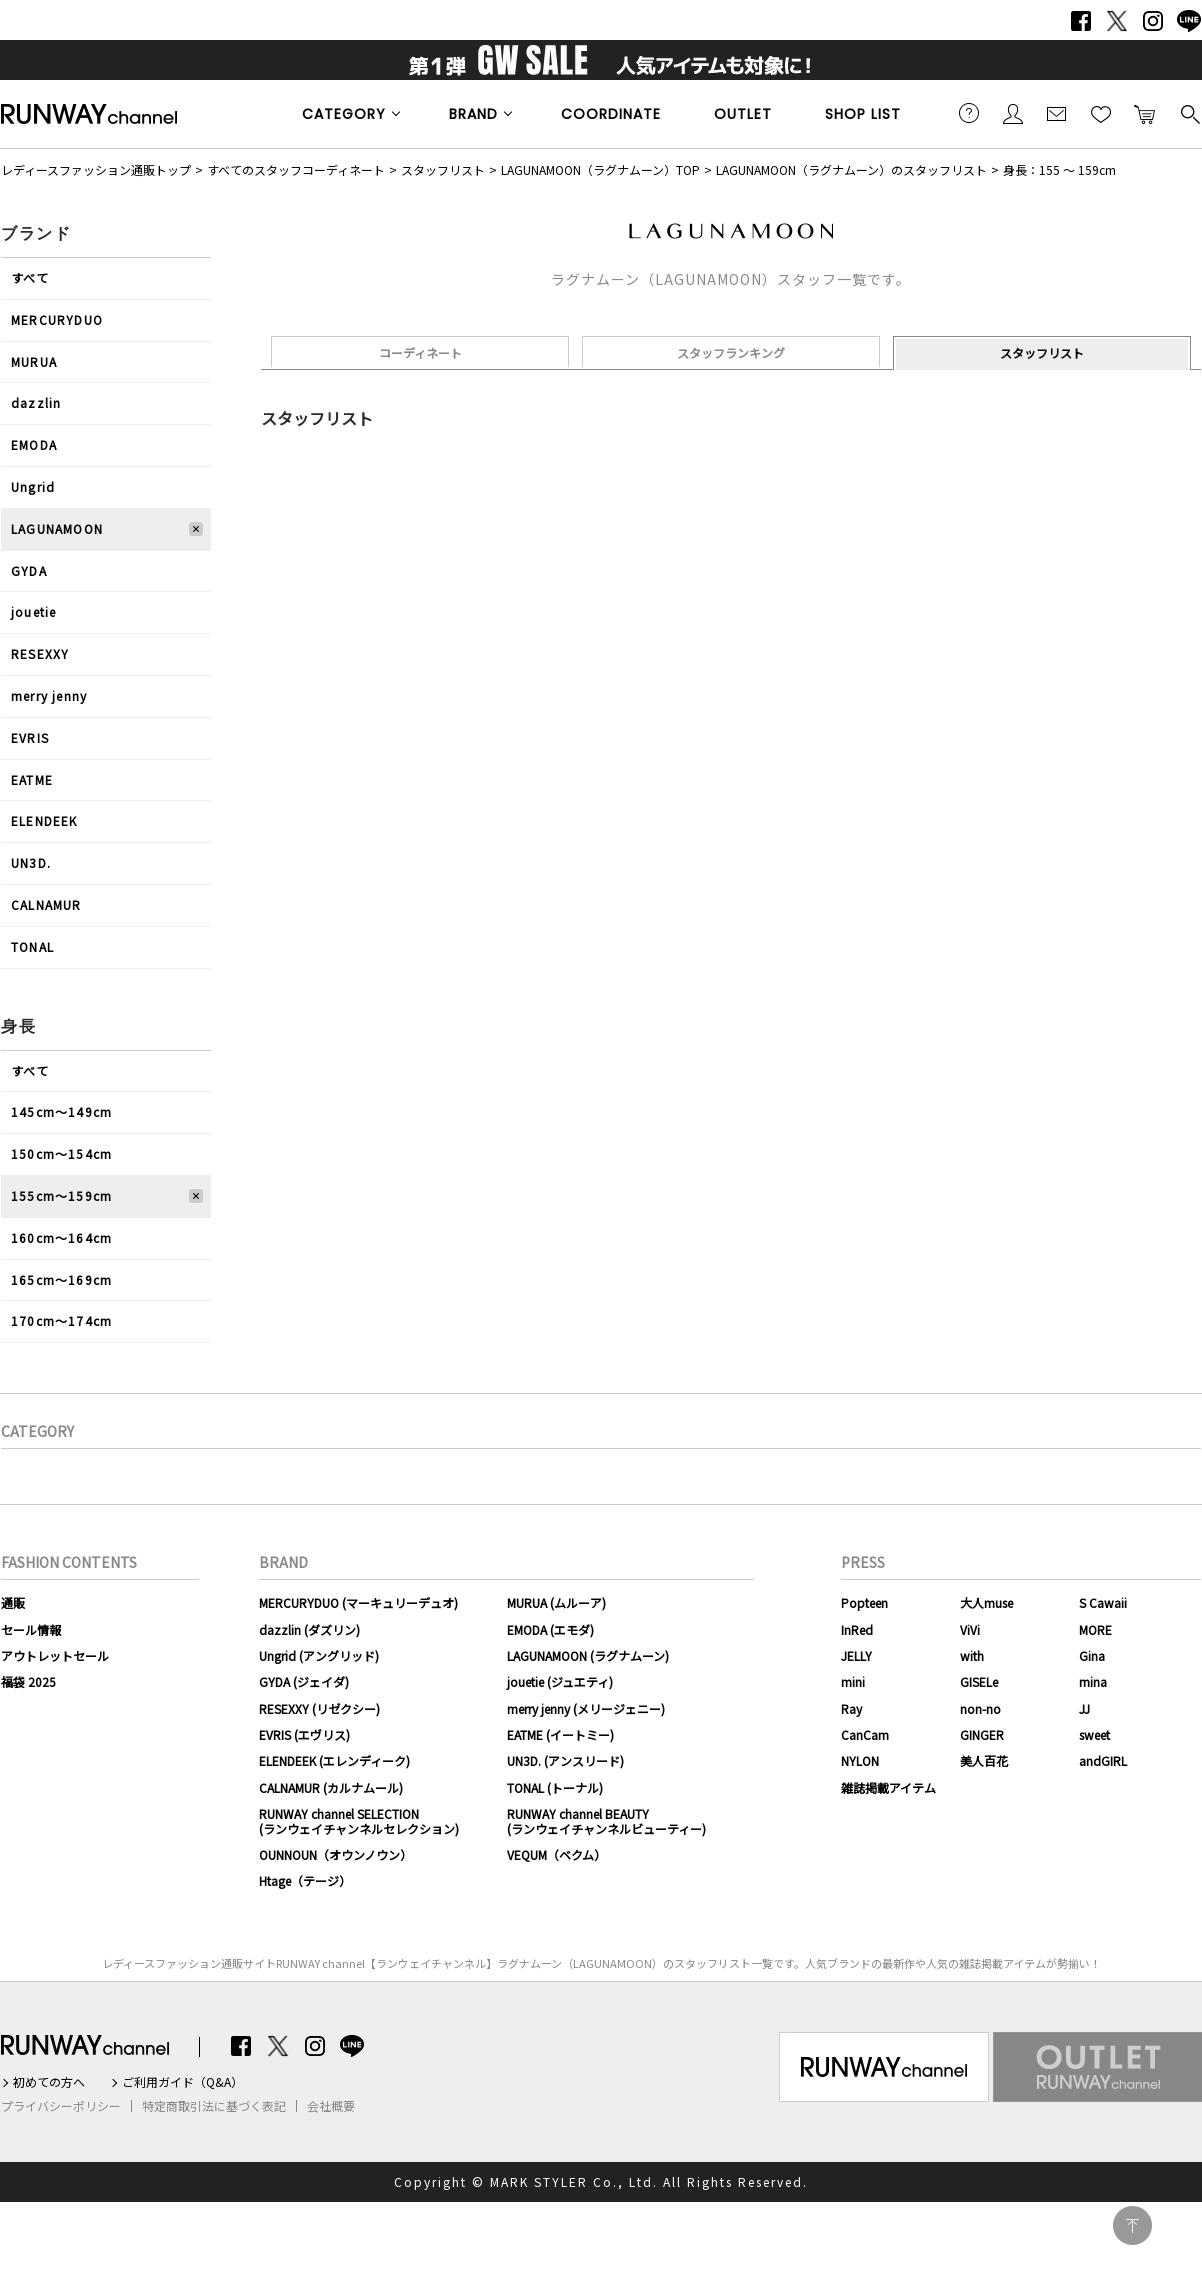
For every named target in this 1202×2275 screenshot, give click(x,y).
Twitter (1117, 21)
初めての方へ (49, 2082)
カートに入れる (1145, 113)
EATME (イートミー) (560, 1734)
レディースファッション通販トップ (96, 169)
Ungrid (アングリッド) (319, 1655)
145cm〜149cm (61, 1111)
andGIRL (1103, 1760)
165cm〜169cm (61, 1279)
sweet (1094, 1734)
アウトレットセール (55, 1655)
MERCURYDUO (57, 319)
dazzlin (36, 402)
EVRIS (30, 737)
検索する (1189, 113)
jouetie (33, 611)
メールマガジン (1057, 113)
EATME (32, 779)
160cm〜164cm (61, 1237)
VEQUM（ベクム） (556, 1854)
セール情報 (31, 1629)
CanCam (865, 1734)
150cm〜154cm (61, 1153)
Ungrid (33, 486)
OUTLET (743, 114)
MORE (1095, 1629)
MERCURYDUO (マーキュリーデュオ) (358, 1602)
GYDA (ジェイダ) (304, 1681)
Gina (1092, 1655)
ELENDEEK (44, 820)
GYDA (29, 570)
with (972, 1655)
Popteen (864, 1602)
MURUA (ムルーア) (556, 1602)
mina (1093, 1681)
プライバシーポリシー (61, 2106)
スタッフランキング (731, 352)
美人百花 (984, 1760)
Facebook (1081, 21)
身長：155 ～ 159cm (1059, 169)
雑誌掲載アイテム (888, 1787)
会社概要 (331, 2106)
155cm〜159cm (61, 1195)
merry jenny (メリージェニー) (586, 1708)
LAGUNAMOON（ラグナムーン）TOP (600, 169)
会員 (1013, 113)
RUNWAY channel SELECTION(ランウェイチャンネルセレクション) (359, 1820)
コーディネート (420, 352)
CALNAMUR (46, 904)
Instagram (1153, 21)
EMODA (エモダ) (550, 1629)
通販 (13, 1602)
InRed (857, 1629)
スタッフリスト (443, 169)
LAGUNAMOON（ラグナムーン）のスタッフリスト (851, 169)
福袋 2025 (28, 1681)
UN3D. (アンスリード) (565, 1760)
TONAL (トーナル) (555, 1787)
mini (853, 1681)
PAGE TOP (1132, 2225)
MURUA (34, 361)
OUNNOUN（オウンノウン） (335, 1854)
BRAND (473, 114)
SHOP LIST (863, 114)
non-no (980, 1708)
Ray (851, 1708)
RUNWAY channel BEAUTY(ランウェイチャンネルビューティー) (606, 1820)
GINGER (982, 1734)
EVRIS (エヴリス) (304, 1734)
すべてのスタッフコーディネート (296, 169)
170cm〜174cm (61, 1320)
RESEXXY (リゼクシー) (319, 1708)
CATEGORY (344, 114)
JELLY (856, 1655)
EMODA (34, 444)
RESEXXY (40, 653)
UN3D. (31, 862)
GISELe (979, 1681)
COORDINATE (611, 114)
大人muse (986, 1602)
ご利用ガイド (969, 113)
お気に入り (1101, 113)
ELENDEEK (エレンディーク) (334, 1760)
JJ (1084, 1708)
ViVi (970, 1629)
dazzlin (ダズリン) (309, 1629)
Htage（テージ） (305, 1880)
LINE (1189, 21)
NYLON (860, 1760)
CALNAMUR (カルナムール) (331, 1787)
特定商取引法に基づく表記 (214, 2106)
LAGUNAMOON (57, 528)
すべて (30, 277)
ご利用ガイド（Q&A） (182, 2082)
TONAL (32, 946)
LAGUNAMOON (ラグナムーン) (588, 1655)
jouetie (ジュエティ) (560, 1681)
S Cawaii (1103, 1602)
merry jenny (49, 695)
